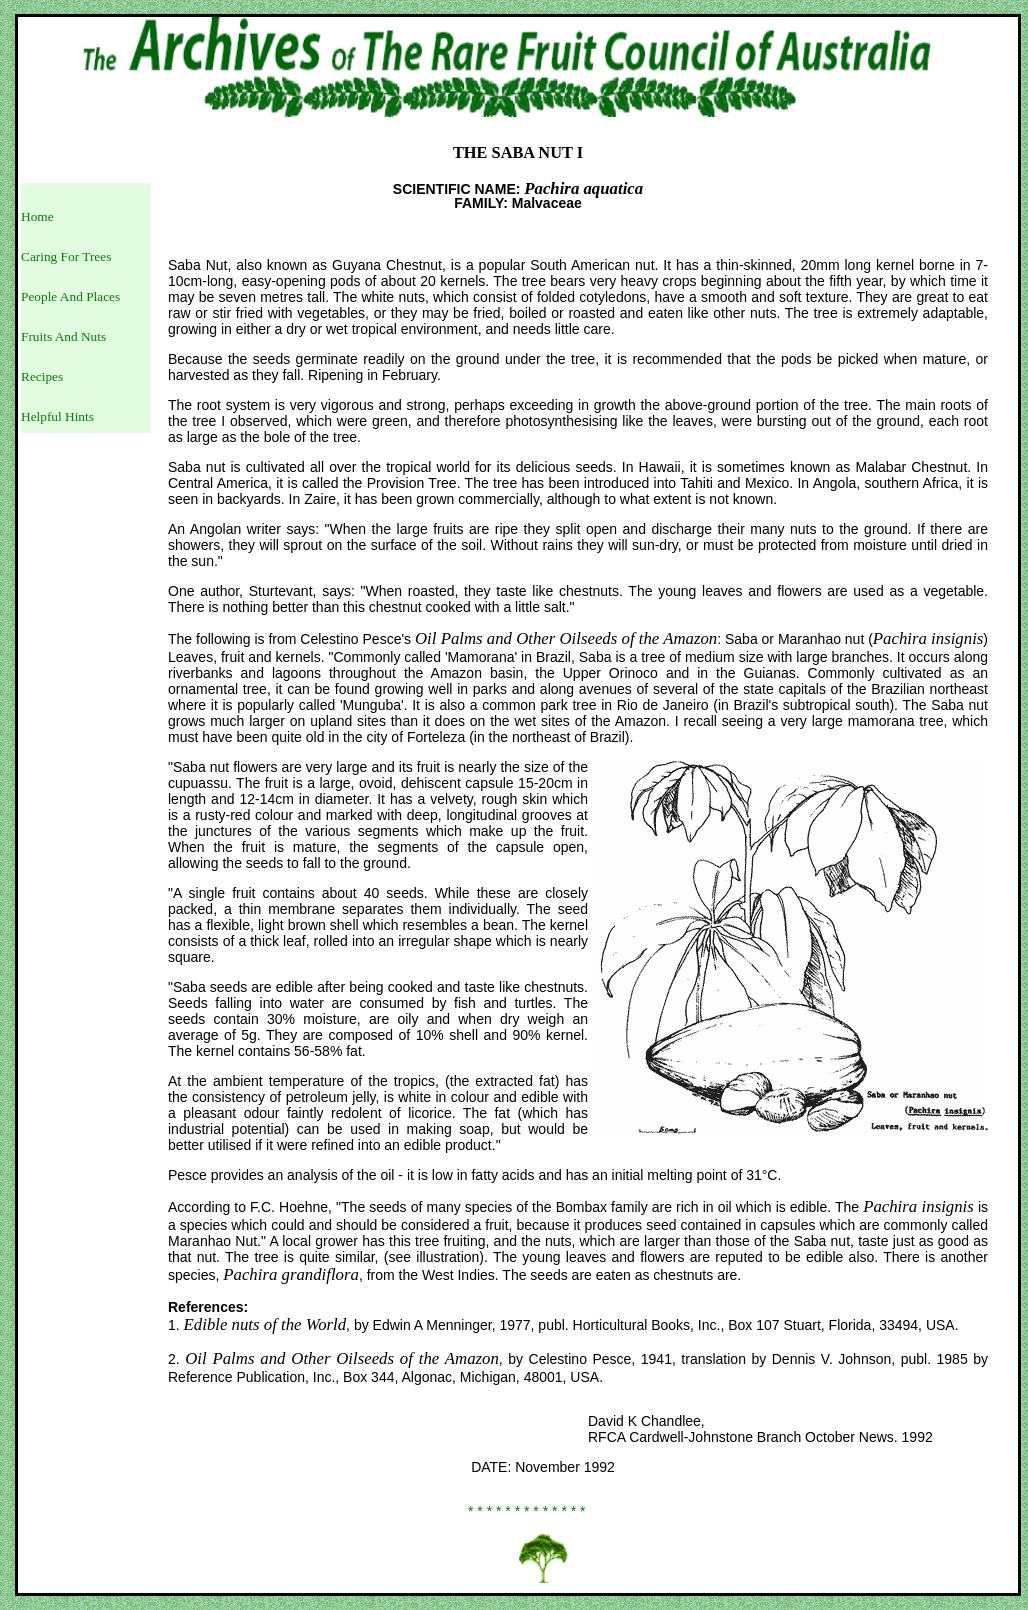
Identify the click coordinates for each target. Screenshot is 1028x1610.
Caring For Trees (66, 256)
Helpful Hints (57, 416)
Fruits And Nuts (63, 336)
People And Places (70, 296)
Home (37, 216)
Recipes (42, 376)
